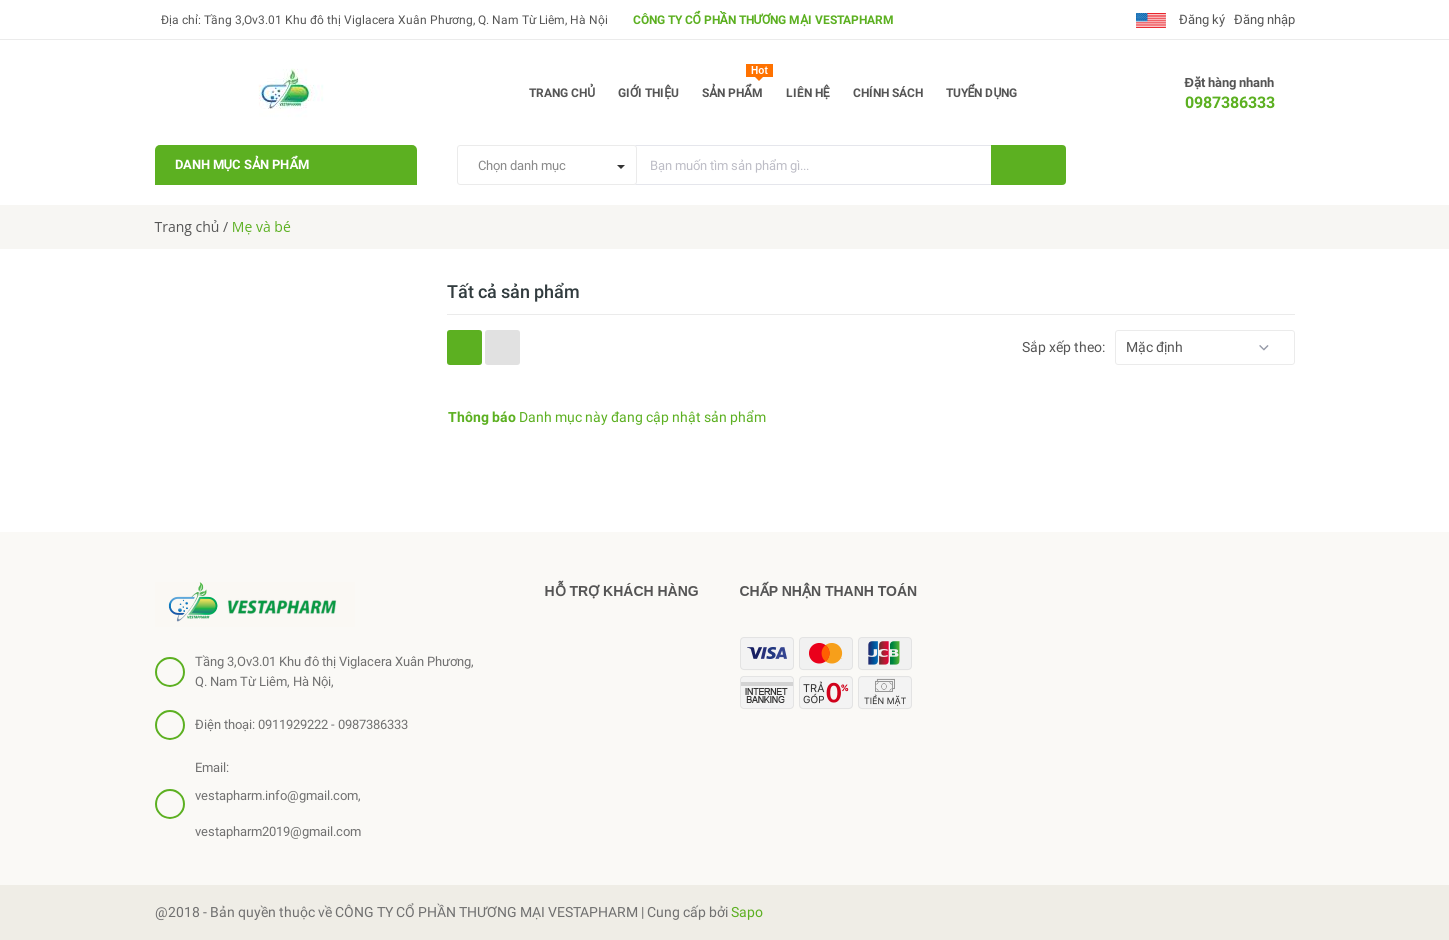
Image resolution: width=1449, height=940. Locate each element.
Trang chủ (562, 93)
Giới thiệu (648, 93)
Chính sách (888, 93)
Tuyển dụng (982, 93)
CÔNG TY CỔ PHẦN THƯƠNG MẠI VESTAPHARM (764, 20)
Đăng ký (1200, 19)
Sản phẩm (737, 89)
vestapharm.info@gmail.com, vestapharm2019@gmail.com (278, 813)
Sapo (747, 912)
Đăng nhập (1264, 19)
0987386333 (1230, 102)
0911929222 (293, 724)
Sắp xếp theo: (1063, 347)
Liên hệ (808, 93)
